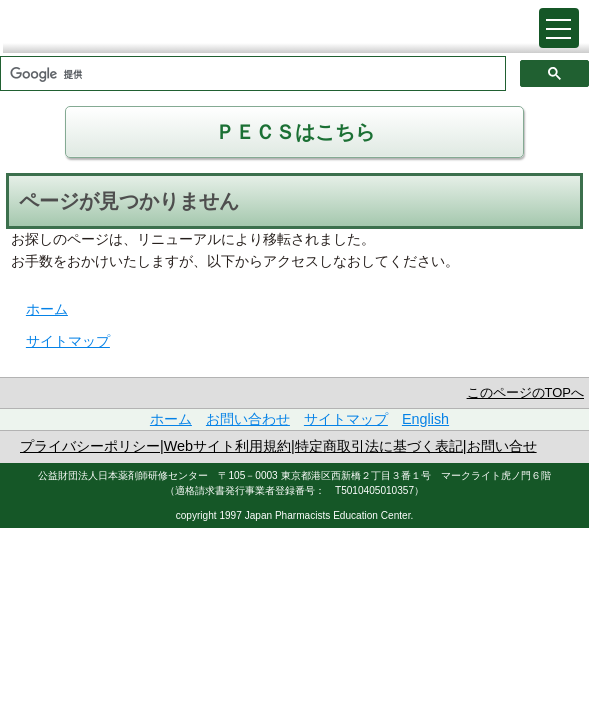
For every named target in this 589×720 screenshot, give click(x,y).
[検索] (251, 75)
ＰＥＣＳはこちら (295, 132)
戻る (499, 22)
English (425, 419)
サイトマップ (68, 341)
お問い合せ (502, 446)
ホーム (47, 309)
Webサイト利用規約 (227, 446)
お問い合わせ (248, 419)
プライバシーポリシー (90, 446)
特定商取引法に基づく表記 (379, 446)
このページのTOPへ (525, 392)
